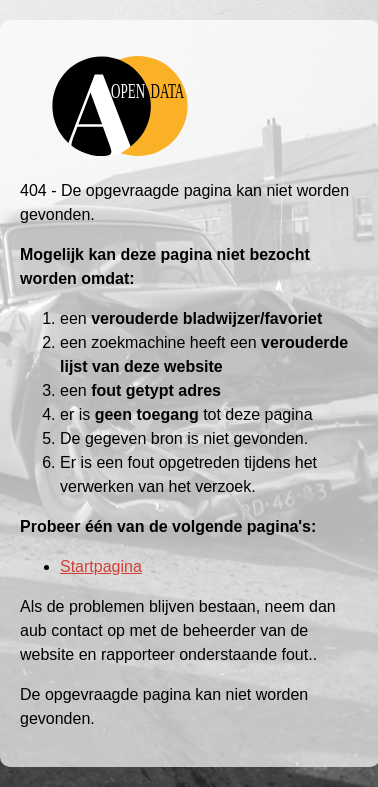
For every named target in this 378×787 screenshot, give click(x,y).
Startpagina (101, 566)
